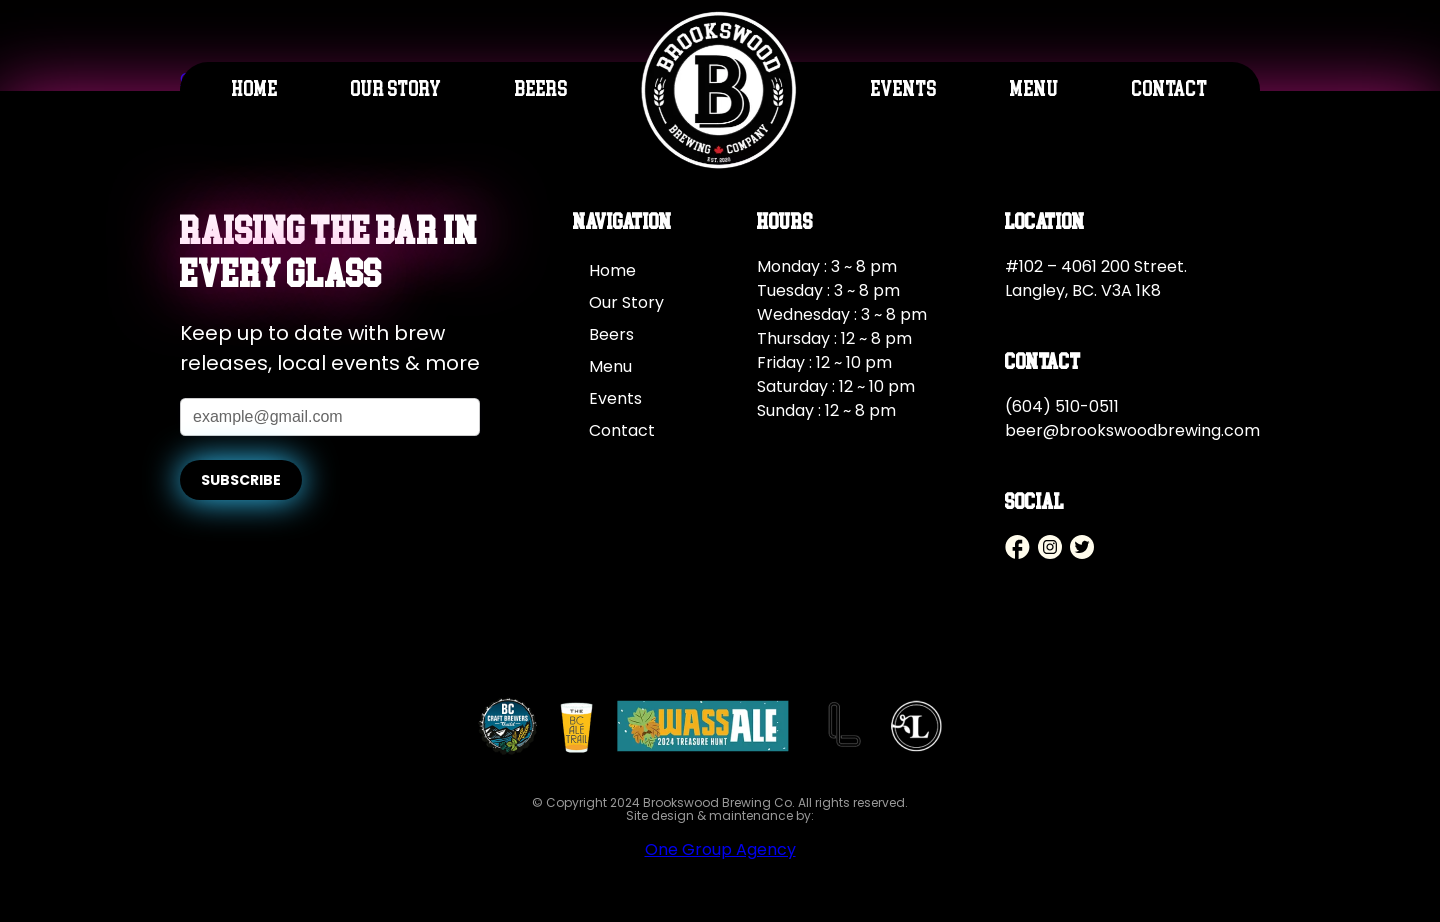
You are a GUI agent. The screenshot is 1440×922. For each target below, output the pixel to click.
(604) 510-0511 (1062, 406)
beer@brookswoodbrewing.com (1132, 430)
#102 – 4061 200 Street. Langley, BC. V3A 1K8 (1096, 278)
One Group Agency (720, 849)
